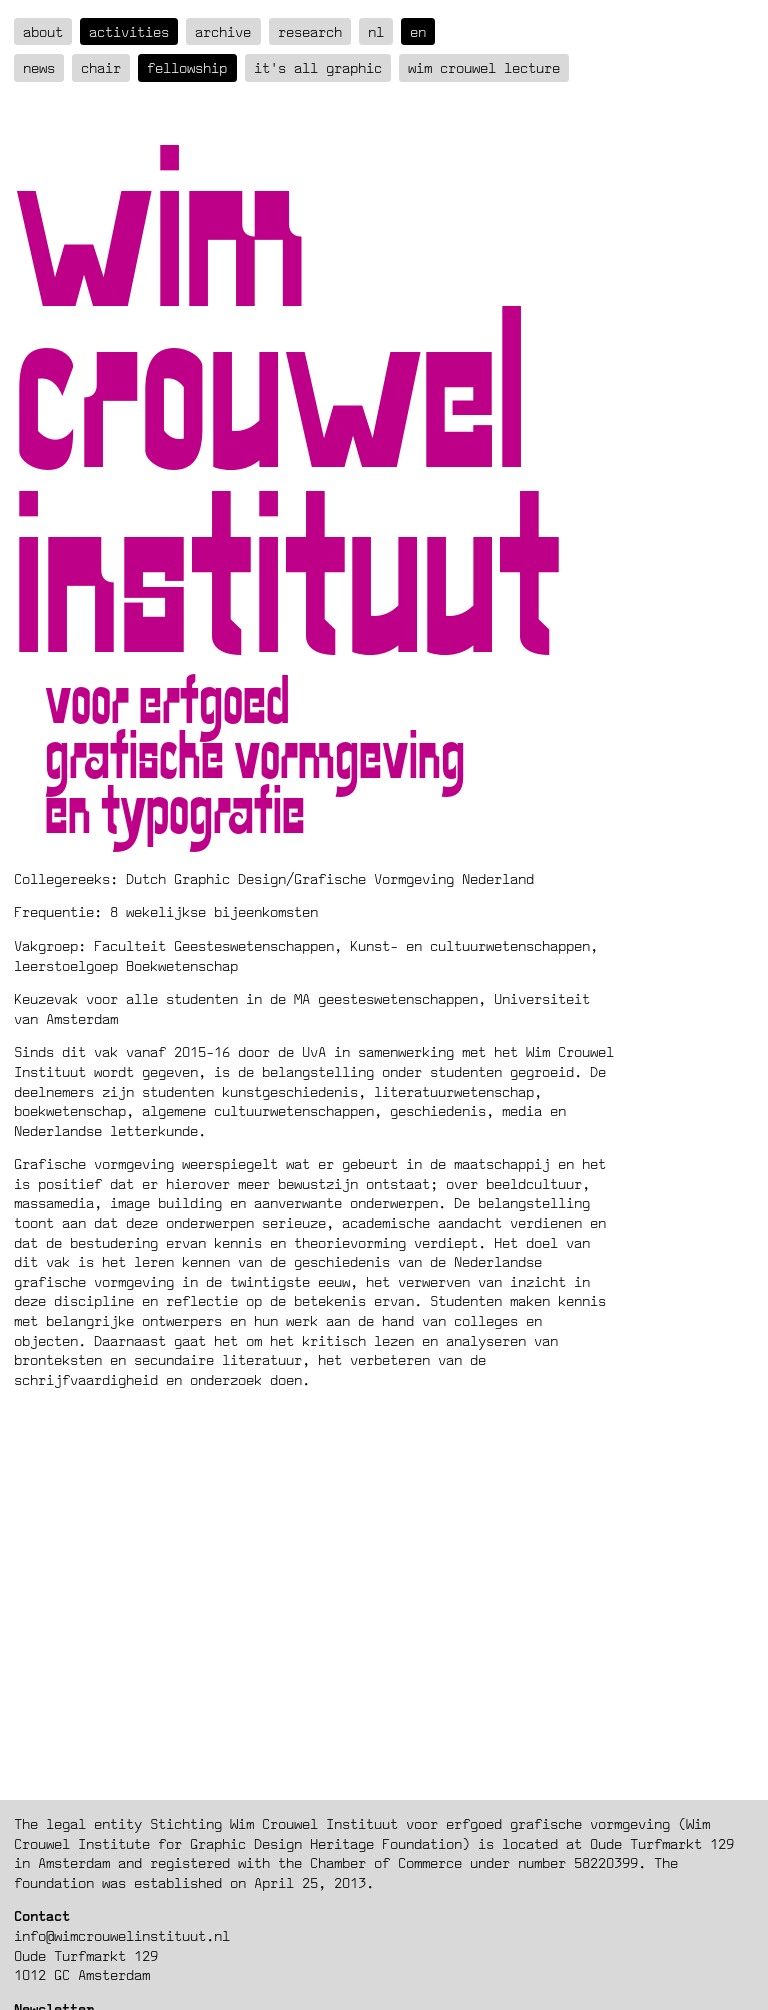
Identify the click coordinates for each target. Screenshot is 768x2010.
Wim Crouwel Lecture (484, 67)
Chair (101, 67)
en (418, 31)
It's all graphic (318, 67)
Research (310, 31)
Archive (223, 31)
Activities (129, 31)
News (39, 67)
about (43, 31)
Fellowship (187, 67)
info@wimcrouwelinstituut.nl (122, 1935)
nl (376, 31)
